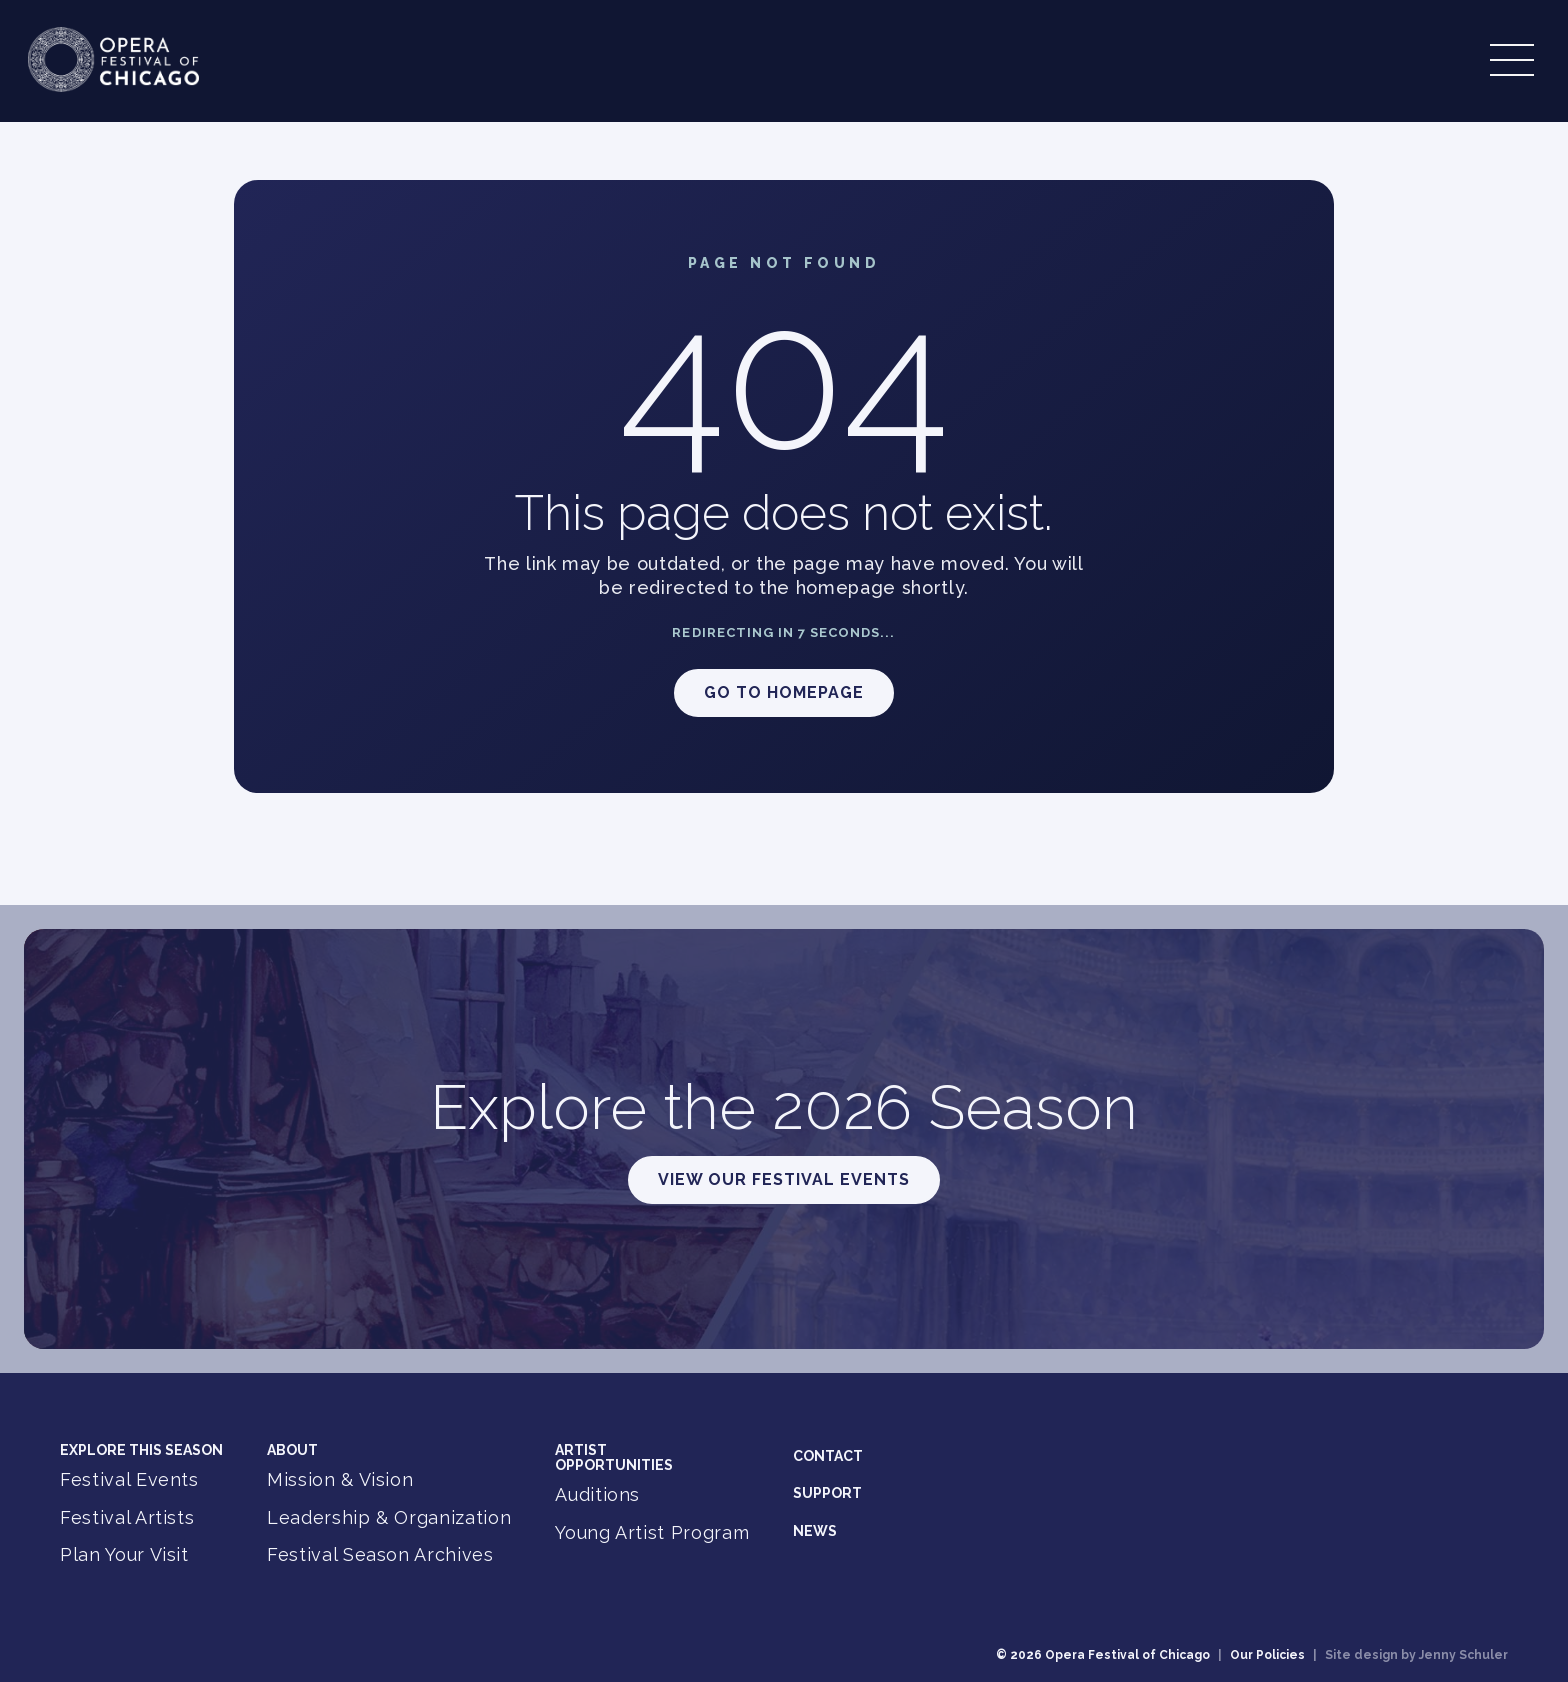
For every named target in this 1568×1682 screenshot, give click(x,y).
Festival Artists (127, 1517)
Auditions (597, 1494)
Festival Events (129, 1479)
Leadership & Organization (389, 1517)
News (815, 1531)
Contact (828, 1456)
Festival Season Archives (380, 1554)
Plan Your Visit (124, 1554)
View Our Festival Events (784, 1179)
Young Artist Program (652, 1532)
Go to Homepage (784, 692)
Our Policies (1267, 1655)
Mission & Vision (340, 1479)
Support (827, 1493)
